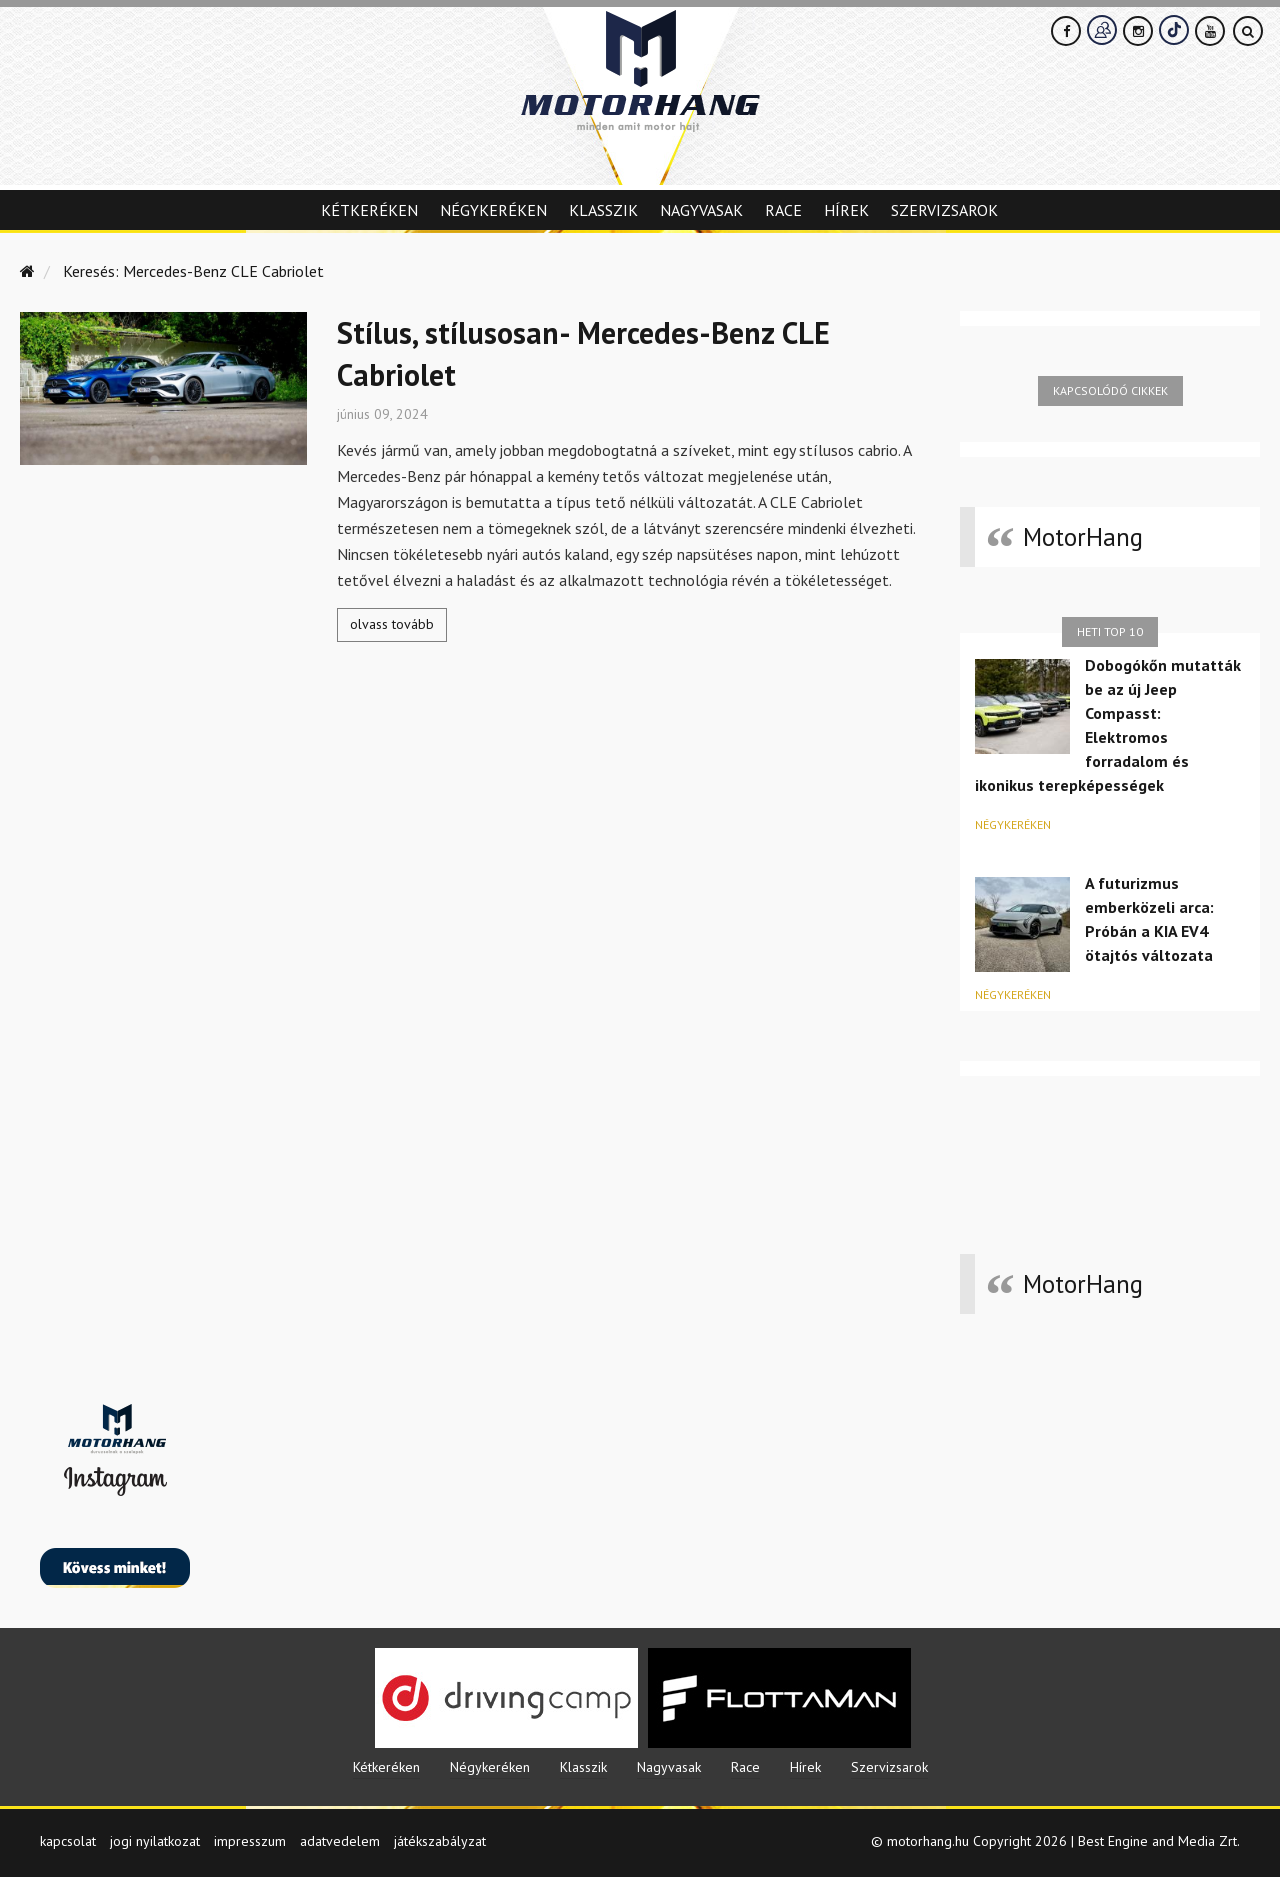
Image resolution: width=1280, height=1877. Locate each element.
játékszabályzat (440, 1841)
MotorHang (1083, 537)
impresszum (250, 1841)
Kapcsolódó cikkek (1110, 390)
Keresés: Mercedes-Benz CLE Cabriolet (193, 271)
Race (783, 210)
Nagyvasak (701, 210)
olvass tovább (392, 624)
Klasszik (603, 210)
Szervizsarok (944, 210)
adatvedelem (340, 1841)
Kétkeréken (369, 210)
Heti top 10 (1110, 631)
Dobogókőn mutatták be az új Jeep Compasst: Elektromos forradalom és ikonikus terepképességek (1108, 725)
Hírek (846, 210)
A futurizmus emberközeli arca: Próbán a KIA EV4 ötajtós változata (1149, 919)
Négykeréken (493, 210)
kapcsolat (68, 1841)
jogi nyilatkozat (155, 1841)
